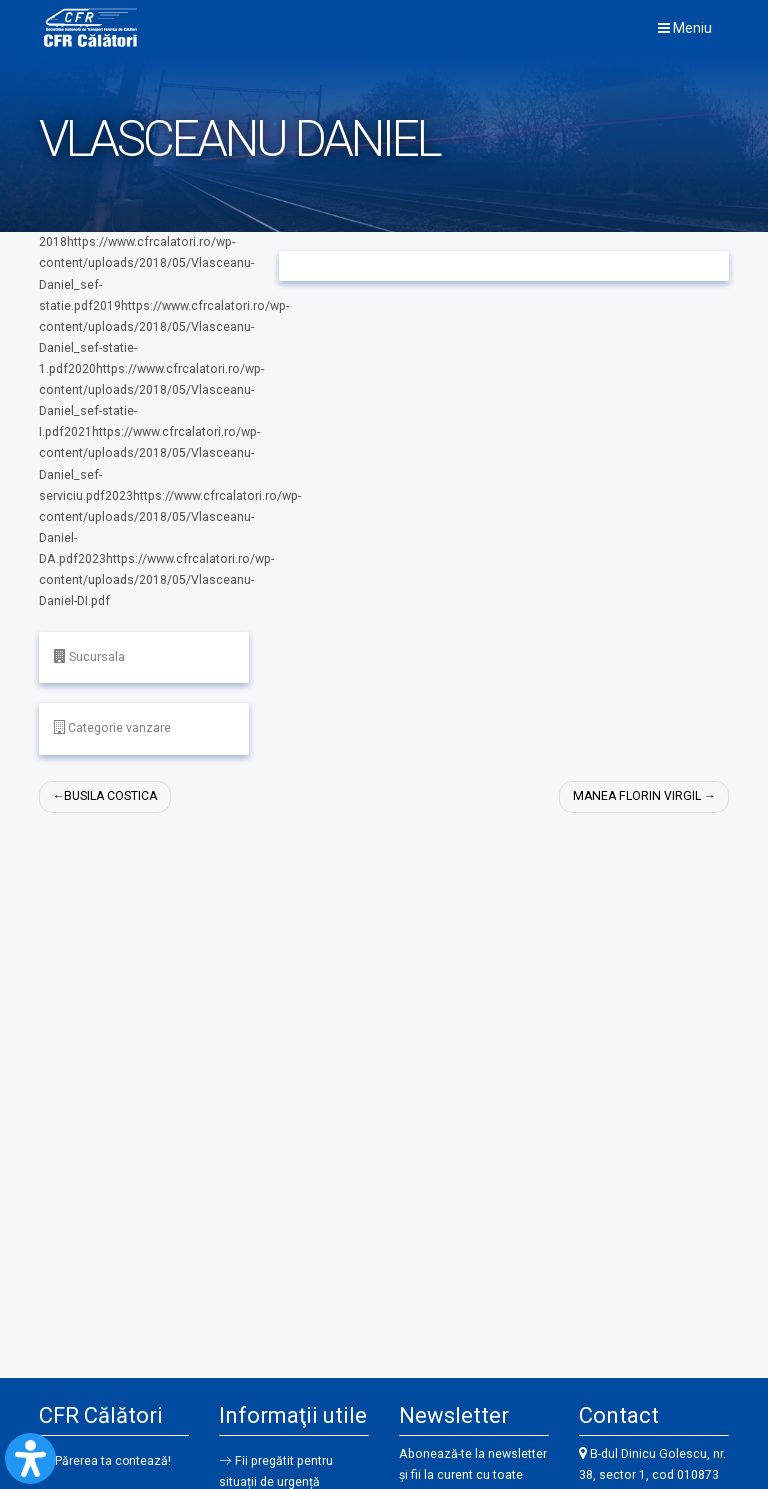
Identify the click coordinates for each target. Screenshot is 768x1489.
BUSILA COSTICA (112, 796)
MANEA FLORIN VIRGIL (635, 796)
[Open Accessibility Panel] (30, 1458)
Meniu (685, 28)
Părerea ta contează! (113, 1461)
